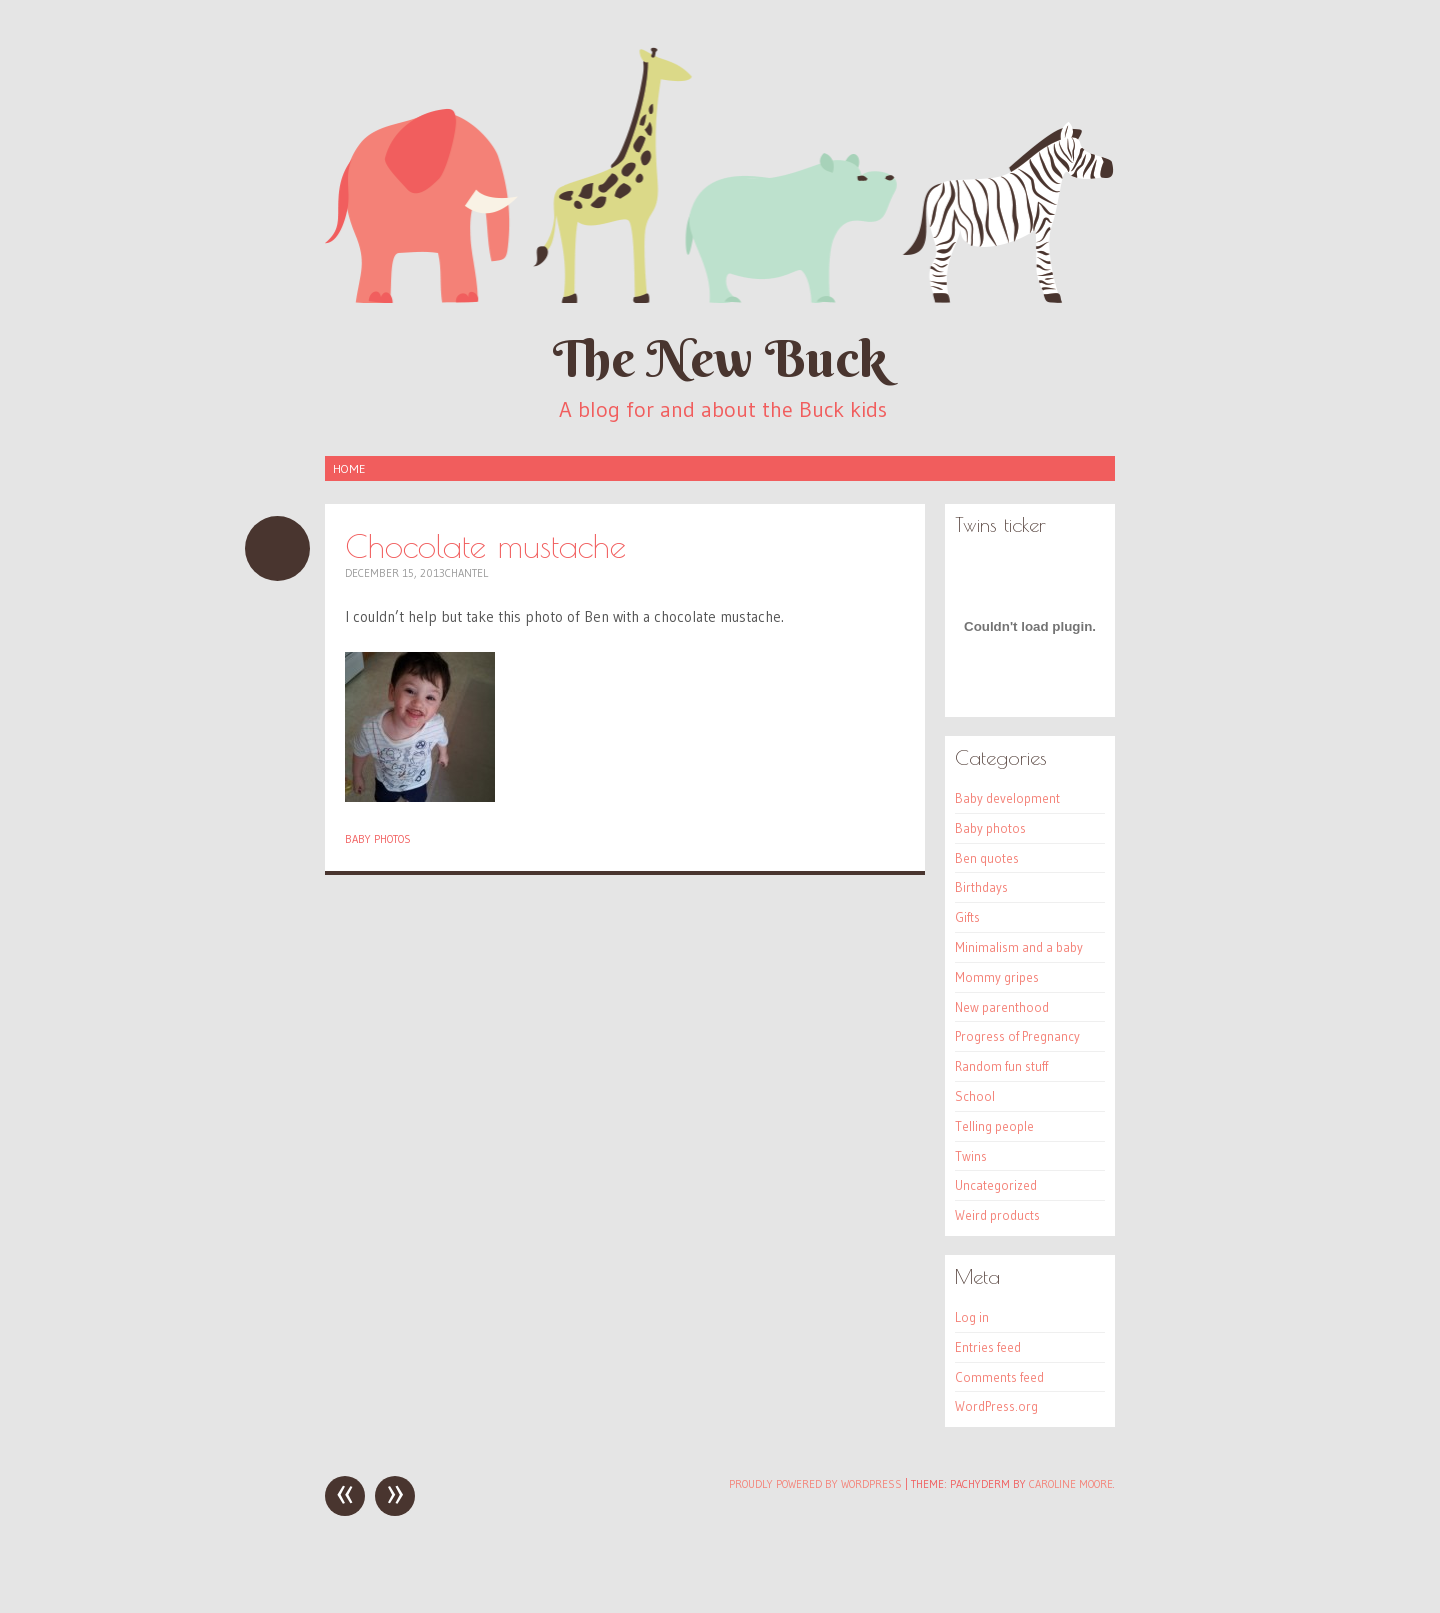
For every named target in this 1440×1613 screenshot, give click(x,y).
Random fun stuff (1001, 1066)
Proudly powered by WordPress (815, 1484)
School (975, 1096)
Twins (971, 1156)
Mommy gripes (997, 977)
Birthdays (981, 887)
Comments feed (999, 1377)
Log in (972, 1317)
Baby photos (378, 839)
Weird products (997, 1215)
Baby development (1007, 798)
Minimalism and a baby (1019, 947)
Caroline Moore (1071, 1484)
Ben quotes (987, 858)
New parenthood (1002, 1007)
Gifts (967, 917)
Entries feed (988, 1347)
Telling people (994, 1126)
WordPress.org (996, 1406)
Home (349, 468)
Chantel (466, 573)
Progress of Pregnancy (1017, 1036)
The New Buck (720, 358)
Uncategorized (996, 1185)
